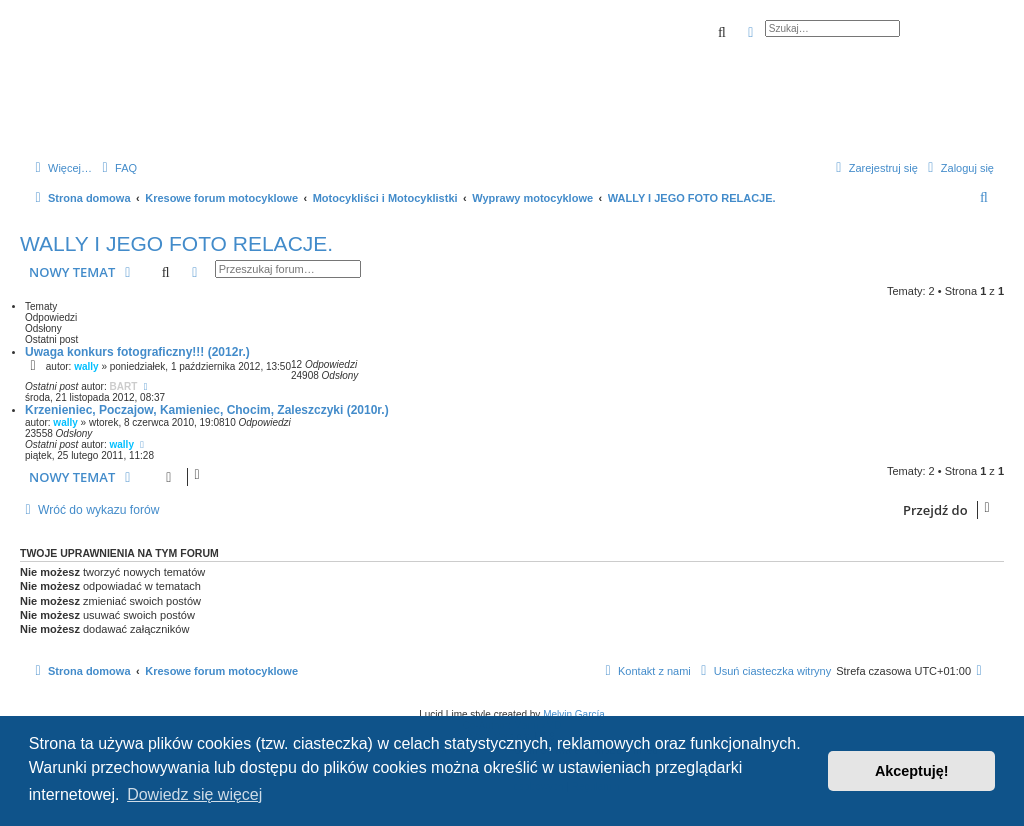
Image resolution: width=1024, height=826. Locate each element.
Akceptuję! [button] (912, 771)
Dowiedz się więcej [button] (194, 794)
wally (86, 366)
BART (124, 386)
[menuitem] (117, 168)
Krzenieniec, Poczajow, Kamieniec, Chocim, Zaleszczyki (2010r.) (207, 410)
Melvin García (574, 714)
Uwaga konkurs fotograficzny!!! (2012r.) (137, 352)
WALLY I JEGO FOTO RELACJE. (176, 243)
